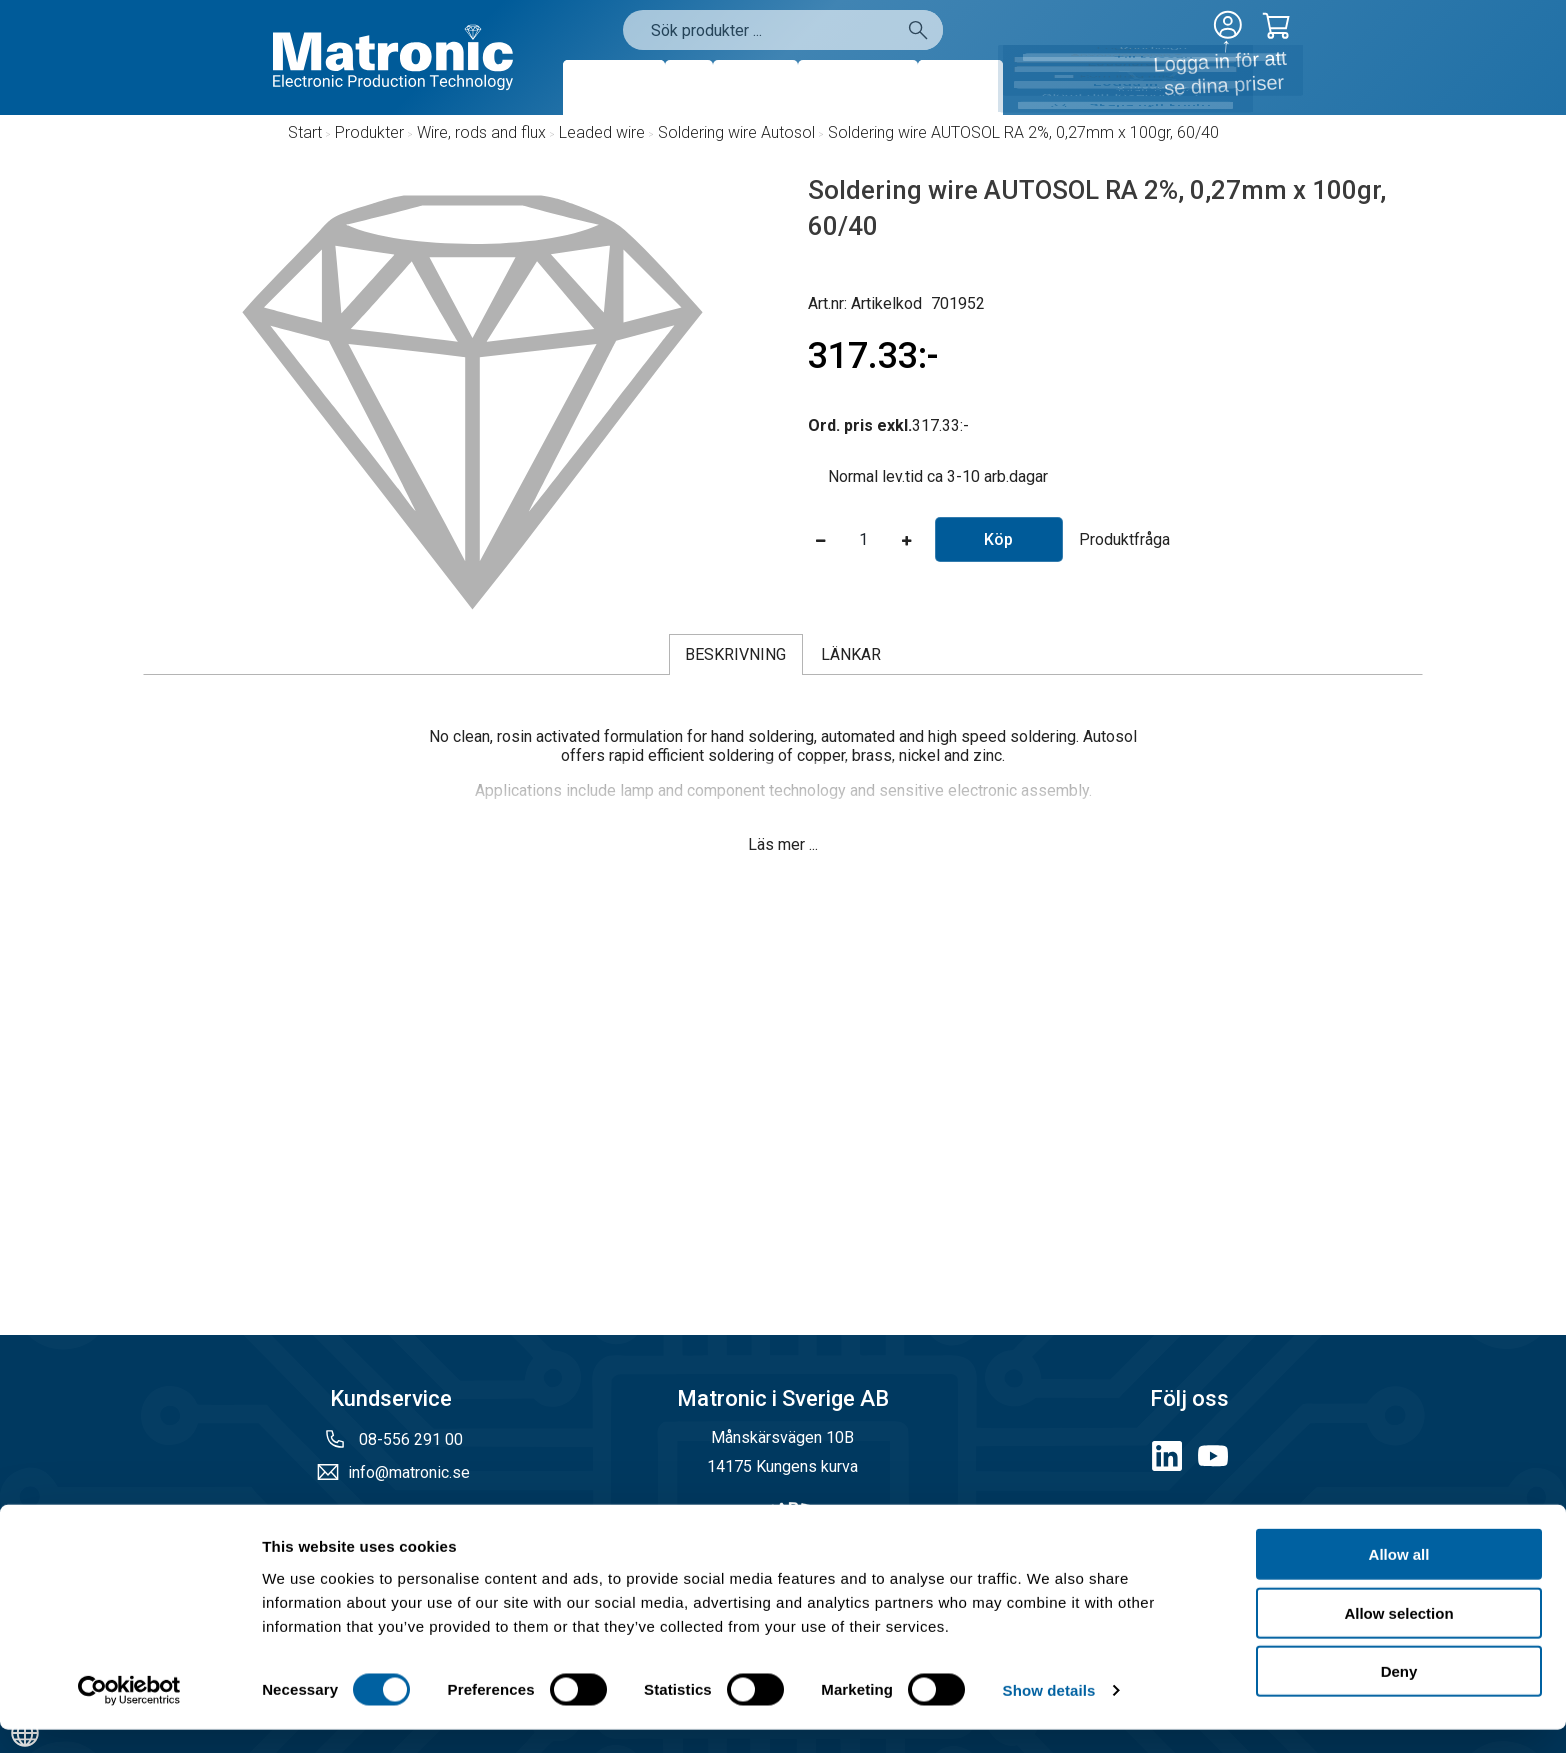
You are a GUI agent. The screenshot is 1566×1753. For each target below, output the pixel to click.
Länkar (851, 654)
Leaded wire (602, 132)
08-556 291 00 (409, 1439)
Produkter (614, 87)
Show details (1049, 1713)
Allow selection (1398, 1636)
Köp (998, 539)
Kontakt (960, 87)
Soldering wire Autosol (736, 132)
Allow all (1399, 1577)
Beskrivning (735, 654)
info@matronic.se (409, 1472)
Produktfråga (1124, 539)
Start (305, 132)
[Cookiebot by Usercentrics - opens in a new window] (129, 1714)
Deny (1399, 1694)
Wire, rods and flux (481, 132)
